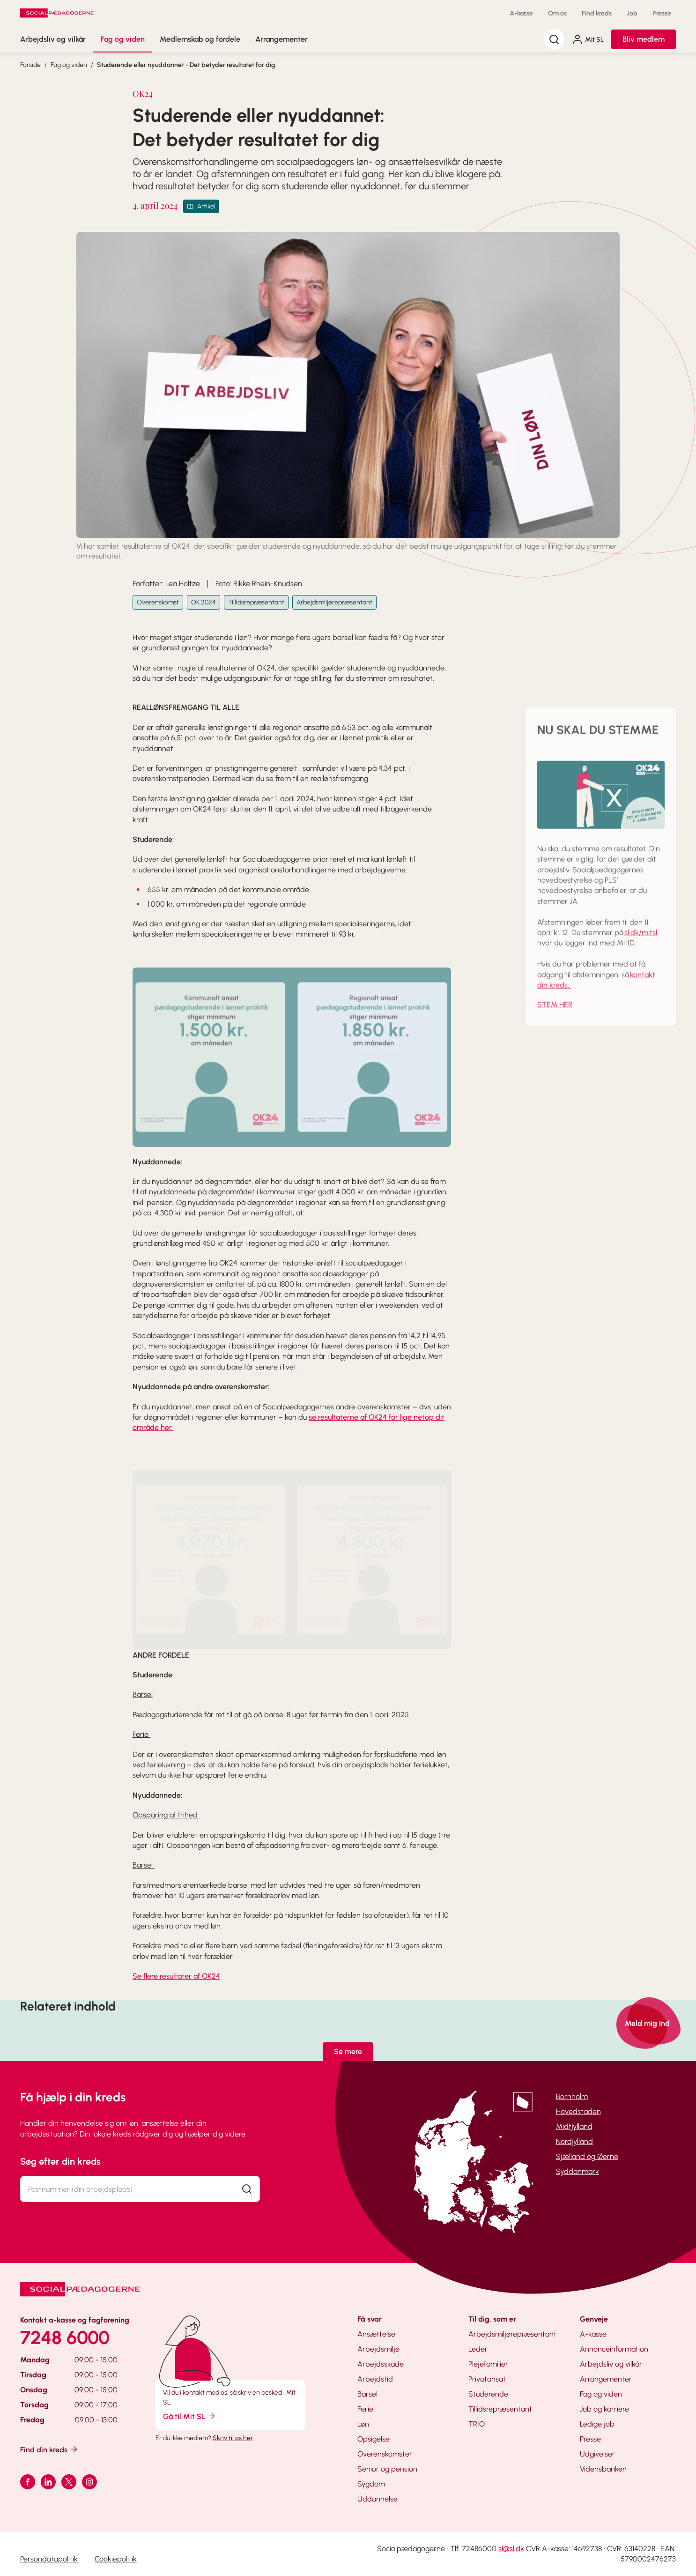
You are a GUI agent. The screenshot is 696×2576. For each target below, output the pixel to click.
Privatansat (487, 2379)
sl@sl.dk (511, 2548)
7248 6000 (65, 2337)
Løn (363, 2424)
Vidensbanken (603, 2468)
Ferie (365, 2409)
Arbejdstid (375, 2379)
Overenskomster (384, 2453)
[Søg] (554, 39)
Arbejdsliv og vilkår (53, 39)
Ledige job (597, 2424)
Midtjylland (574, 2126)
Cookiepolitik (116, 2558)
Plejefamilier (488, 2364)
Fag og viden (123, 39)
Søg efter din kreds (60, 2161)
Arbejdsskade (380, 2364)
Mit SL (588, 39)
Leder (478, 2349)
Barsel (367, 2394)
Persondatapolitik (49, 2558)
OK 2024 (203, 602)
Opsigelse (373, 2439)
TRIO (476, 2424)
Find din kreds (49, 2449)
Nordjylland (574, 2141)
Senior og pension (387, 2468)
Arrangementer (281, 39)
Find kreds (597, 13)
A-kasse (521, 13)
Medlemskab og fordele (200, 39)
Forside (30, 65)
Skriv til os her (233, 2438)
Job (632, 13)
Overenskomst (158, 602)
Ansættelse (376, 2334)
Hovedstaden (578, 2111)
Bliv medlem (643, 39)
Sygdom (371, 2483)
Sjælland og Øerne (587, 2156)
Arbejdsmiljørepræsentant (334, 602)
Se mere (348, 2051)
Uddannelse (377, 2498)
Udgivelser (597, 2453)
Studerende (488, 2394)
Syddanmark (577, 2171)
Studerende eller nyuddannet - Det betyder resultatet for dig (186, 65)
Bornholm (572, 2096)
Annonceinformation (614, 2349)
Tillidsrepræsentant (256, 602)
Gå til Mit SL (189, 2416)
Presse (661, 13)
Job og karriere (604, 2409)
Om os (557, 13)
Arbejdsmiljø (378, 2349)
